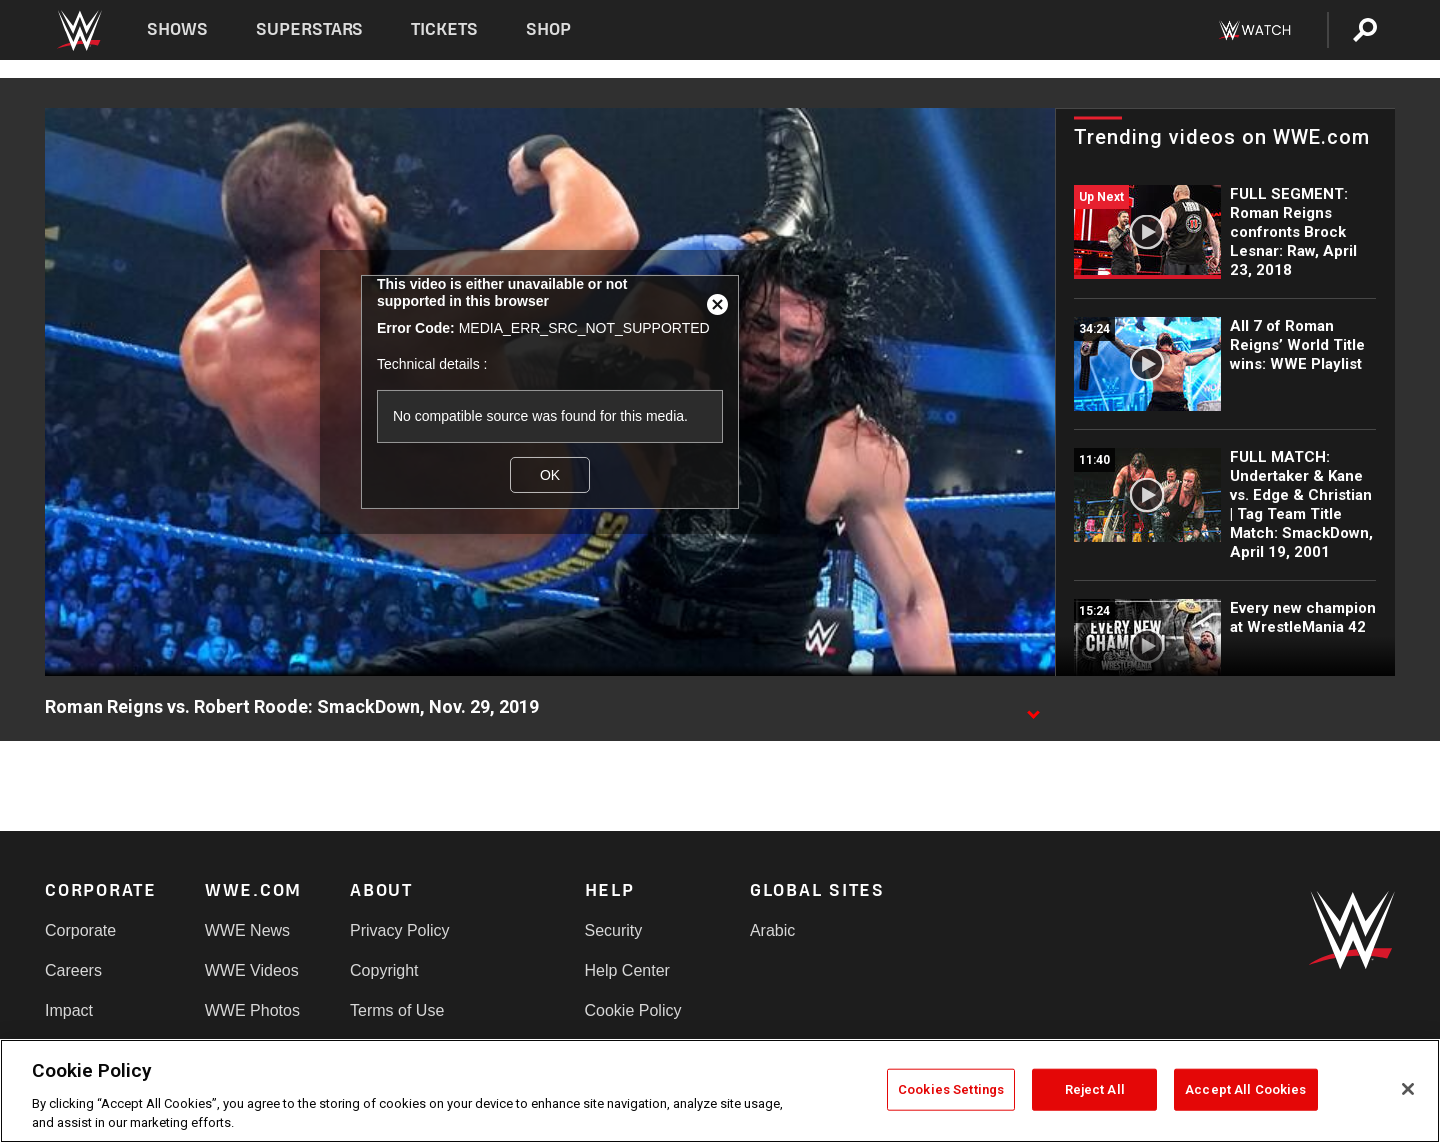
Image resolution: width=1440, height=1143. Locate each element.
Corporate (80, 930)
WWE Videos (252, 970)
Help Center (627, 970)
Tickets (444, 29)
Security (614, 930)
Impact (69, 1010)
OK (550, 475)
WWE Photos (252, 1010)
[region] (720, 1091)
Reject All (1095, 1089)
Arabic (772, 930)
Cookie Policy (633, 1010)
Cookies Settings (951, 1089)
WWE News (247, 930)
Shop (548, 29)
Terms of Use (397, 1010)
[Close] (1408, 1089)
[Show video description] (1033, 708)
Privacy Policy (400, 930)
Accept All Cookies (1245, 1089)
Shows (177, 29)
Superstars (310, 29)
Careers (73, 970)
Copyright (384, 970)
